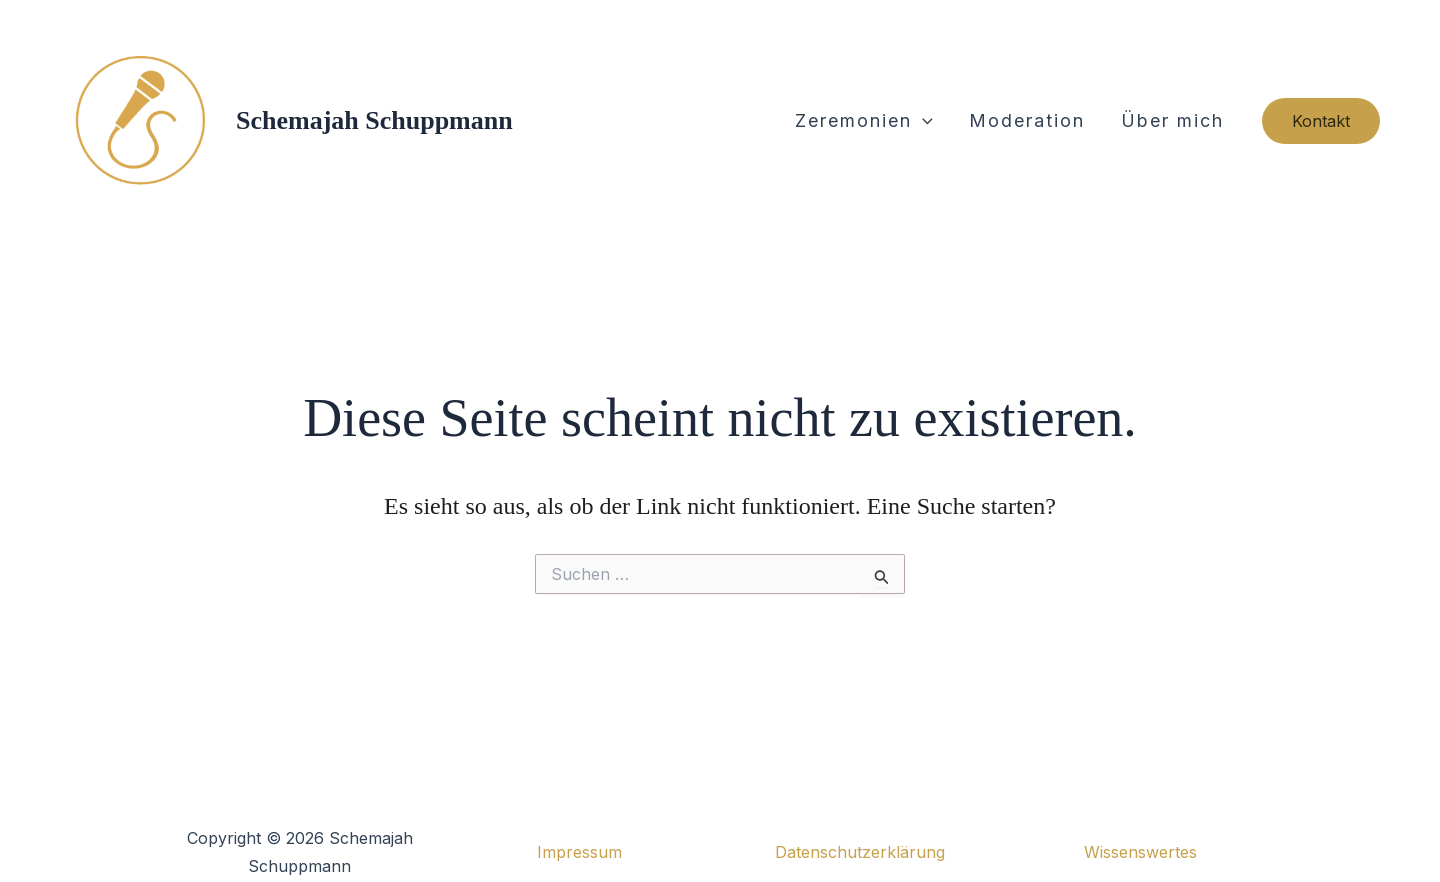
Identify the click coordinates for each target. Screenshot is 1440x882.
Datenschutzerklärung (860, 852)
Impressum (579, 852)
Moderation (1027, 120)
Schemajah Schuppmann (374, 120)
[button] (922, 121)
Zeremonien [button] (864, 121)
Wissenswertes (1140, 852)
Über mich (1172, 120)
